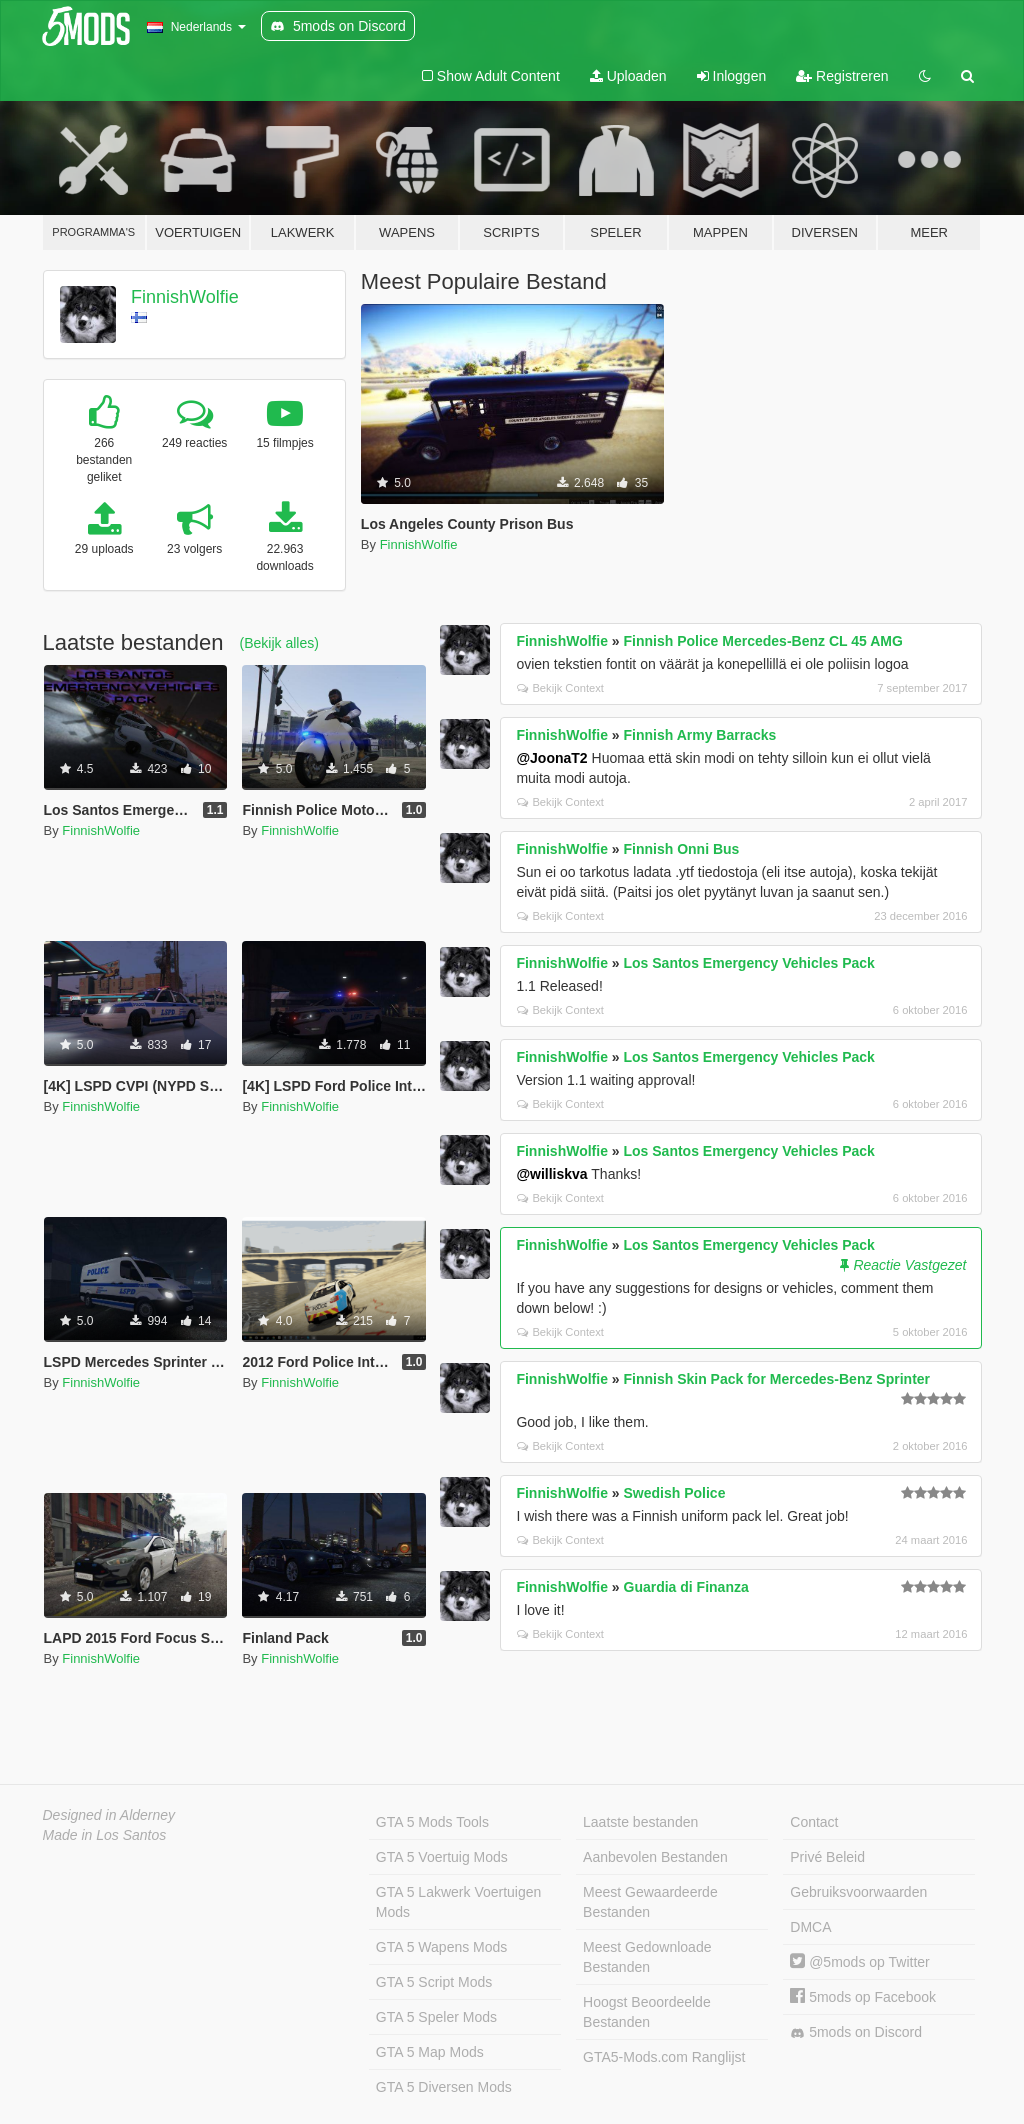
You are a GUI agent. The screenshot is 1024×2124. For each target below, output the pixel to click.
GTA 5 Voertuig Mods (442, 1857)
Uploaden (628, 76)
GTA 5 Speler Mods (436, 2017)
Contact (814, 1822)
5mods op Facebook (863, 1997)
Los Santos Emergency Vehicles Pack (749, 963)
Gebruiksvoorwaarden (858, 1892)
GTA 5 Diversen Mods (444, 2087)
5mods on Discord (856, 2032)
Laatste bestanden (640, 1822)
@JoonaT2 (551, 758)
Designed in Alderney (109, 1815)
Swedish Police (675, 1493)
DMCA (810, 1927)
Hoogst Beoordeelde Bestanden (647, 2012)
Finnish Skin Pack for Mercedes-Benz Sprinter (777, 1379)
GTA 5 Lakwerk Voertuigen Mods (459, 1902)
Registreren (842, 76)
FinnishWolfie (185, 297)
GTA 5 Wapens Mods (442, 1947)
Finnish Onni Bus (682, 849)
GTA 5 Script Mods (434, 1982)
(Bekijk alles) (279, 643)
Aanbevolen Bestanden (655, 1857)
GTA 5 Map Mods (430, 2052)
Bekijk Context (560, 688)
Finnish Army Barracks (700, 735)
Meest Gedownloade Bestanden (647, 1957)
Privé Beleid (827, 1857)
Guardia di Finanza (686, 1587)
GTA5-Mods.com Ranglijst (664, 2057)
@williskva (551, 1174)
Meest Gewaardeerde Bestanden (650, 1902)
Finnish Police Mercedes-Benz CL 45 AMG (763, 641)
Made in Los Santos (105, 1835)
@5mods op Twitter (859, 1962)
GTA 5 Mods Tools (432, 1822)
